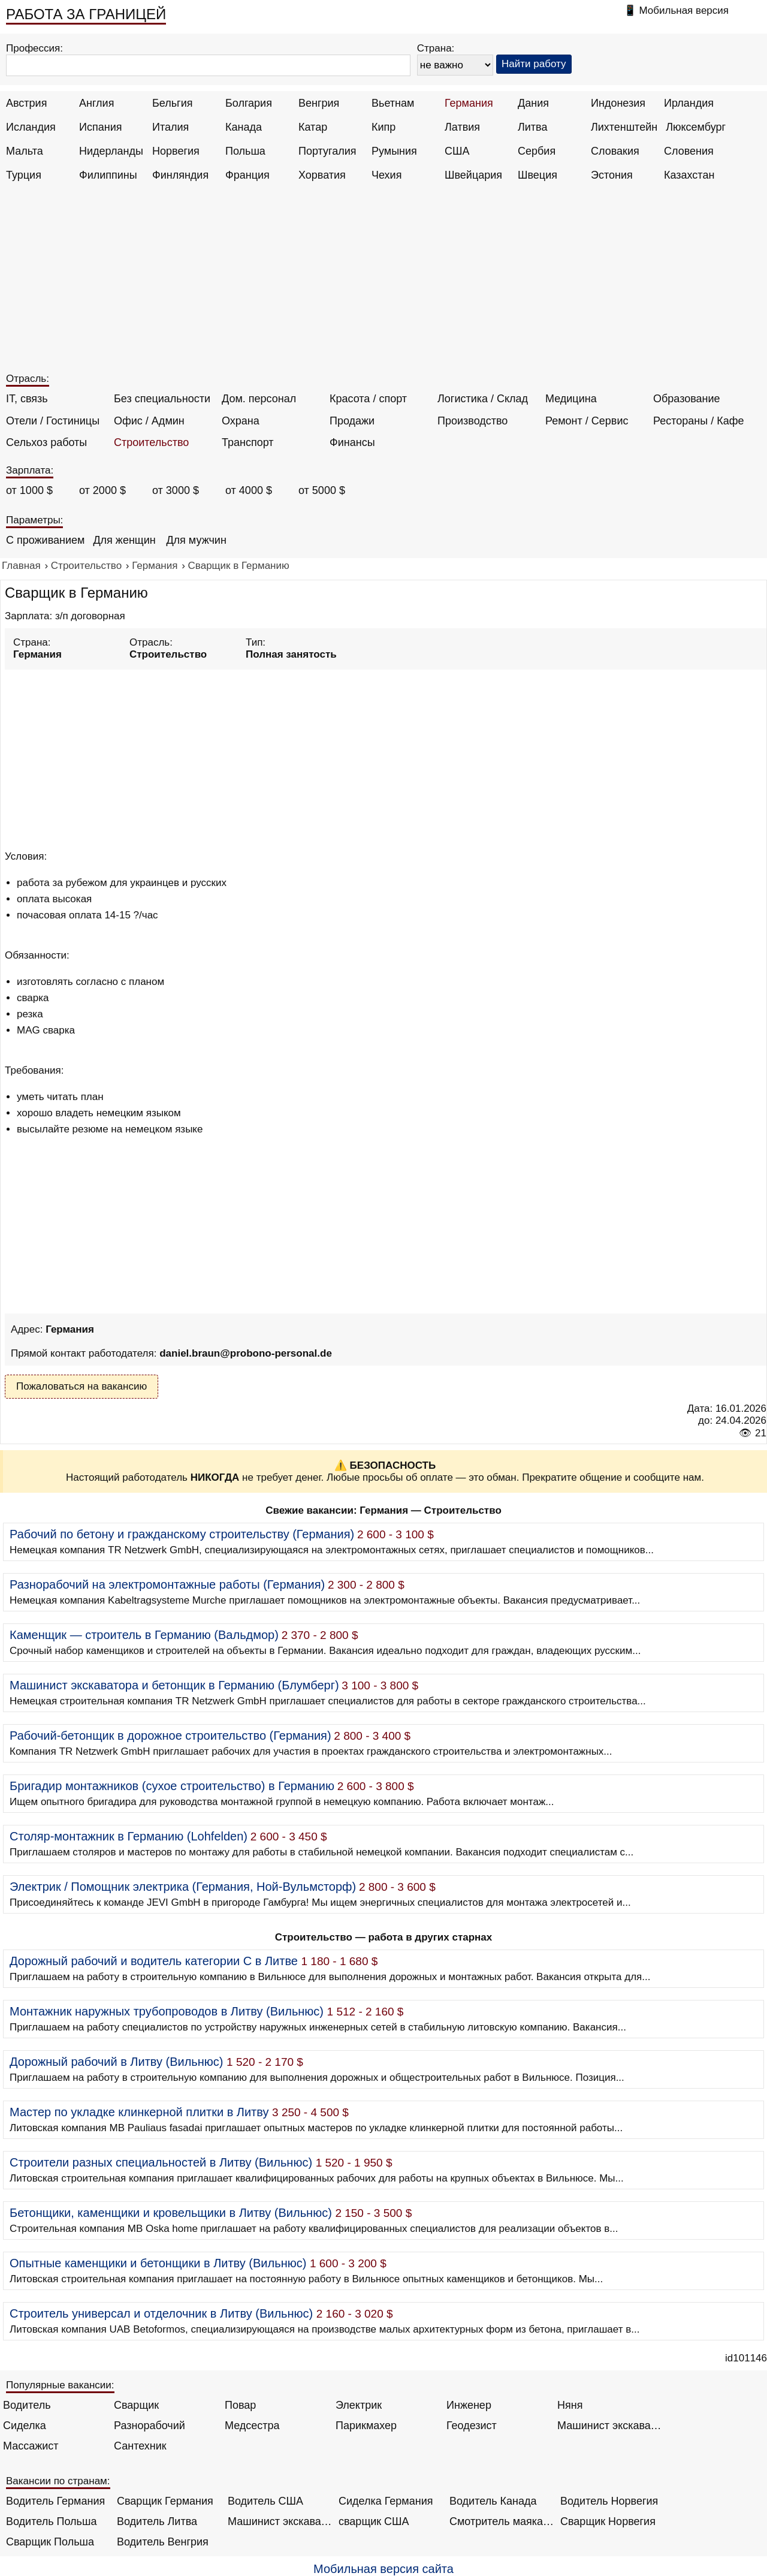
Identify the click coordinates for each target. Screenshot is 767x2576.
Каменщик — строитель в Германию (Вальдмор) (144, 1634)
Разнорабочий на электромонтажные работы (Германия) (167, 1584)
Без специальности (162, 399)
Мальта (24, 151)
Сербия (536, 151)
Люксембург (696, 127)
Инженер (468, 2405)
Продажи (352, 421)
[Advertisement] (385, 283)
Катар (312, 127)
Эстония (612, 175)
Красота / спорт (368, 399)
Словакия (615, 151)
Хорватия (322, 175)
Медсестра (252, 2426)
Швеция (537, 175)
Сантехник (140, 2446)
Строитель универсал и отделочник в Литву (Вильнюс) (161, 2313)
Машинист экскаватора (609, 2426)
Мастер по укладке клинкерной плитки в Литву (139, 2112)
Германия (469, 103)
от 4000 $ (248, 490)
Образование (686, 399)
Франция (247, 175)
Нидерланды (111, 151)
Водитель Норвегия (609, 2501)
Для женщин (124, 540)
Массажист (31, 2446)
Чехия (386, 175)
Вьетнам (393, 103)
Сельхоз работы (46, 442)
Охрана (240, 421)
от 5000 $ (321, 490)
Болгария (248, 103)
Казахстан (689, 175)
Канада (243, 127)
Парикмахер (366, 2426)
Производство (472, 421)
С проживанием (45, 540)
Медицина (571, 399)
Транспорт (248, 442)
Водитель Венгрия (163, 2542)
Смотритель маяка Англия (501, 2521)
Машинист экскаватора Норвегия (280, 2521)
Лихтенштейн (624, 127)
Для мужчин (196, 540)
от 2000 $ (102, 490)
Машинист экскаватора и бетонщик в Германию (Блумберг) (174, 1685)
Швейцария (473, 175)
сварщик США (374, 2521)
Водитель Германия (55, 2501)
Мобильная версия (684, 10)
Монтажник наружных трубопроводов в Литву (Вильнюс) (167, 2011)
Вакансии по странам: (58, 2481)
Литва (532, 127)
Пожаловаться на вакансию (81, 1386)
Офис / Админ (149, 421)
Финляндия (180, 175)
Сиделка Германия (386, 2501)
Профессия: (34, 48)
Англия (96, 103)
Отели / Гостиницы (52, 421)
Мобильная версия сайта (383, 2568)
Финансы (352, 442)
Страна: (436, 48)
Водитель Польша (51, 2521)
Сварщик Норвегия (608, 2521)
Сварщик (136, 2405)
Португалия (327, 151)
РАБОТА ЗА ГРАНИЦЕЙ (86, 14)
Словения (689, 151)
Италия (170, 127)
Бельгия (172, 103)
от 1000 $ (29, 490)
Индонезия (618, 103)
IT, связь (27, 399)
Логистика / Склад (482, 399)
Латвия (462, 127)
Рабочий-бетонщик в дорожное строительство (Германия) (170, 1735)
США (457, 151)
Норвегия (176, 151)
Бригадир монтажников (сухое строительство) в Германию (172, 1785)
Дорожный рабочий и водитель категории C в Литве (154, 1961)
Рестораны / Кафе (698, 421)
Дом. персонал (259, 399)
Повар (240, 2405)
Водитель (27, 2405)
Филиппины (108, 175)
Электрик (359, 2405)
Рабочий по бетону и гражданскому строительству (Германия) (182, 1534)
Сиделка (24, 2426)
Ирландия (689, 103)
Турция (23, 175)
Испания (100, 127)
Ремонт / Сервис (586, 421)
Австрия (26, 103)
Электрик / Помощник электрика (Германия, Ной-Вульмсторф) (183, 1886)
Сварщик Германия (165, 2501)
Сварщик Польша (50, 2542)
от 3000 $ (175, 490)
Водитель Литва (157, 2521)
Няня (569, 2405)
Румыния (394, 151)
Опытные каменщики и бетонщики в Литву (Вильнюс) (158, 2263)
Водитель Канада (492, 2501)
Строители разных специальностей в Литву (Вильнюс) (161, 2162)
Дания (533, 103)
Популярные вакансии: (60, 2385)
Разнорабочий (149, 2426)
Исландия (31, 127)
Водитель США (265, 2501)
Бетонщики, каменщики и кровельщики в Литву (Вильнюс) (171, 2212)
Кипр (383, 127)
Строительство (151, 442)
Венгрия (318, 103)
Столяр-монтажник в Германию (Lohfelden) (128, 1836)
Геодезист (471, 2426)
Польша (245, 151)
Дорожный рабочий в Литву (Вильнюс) (117, 2061)
